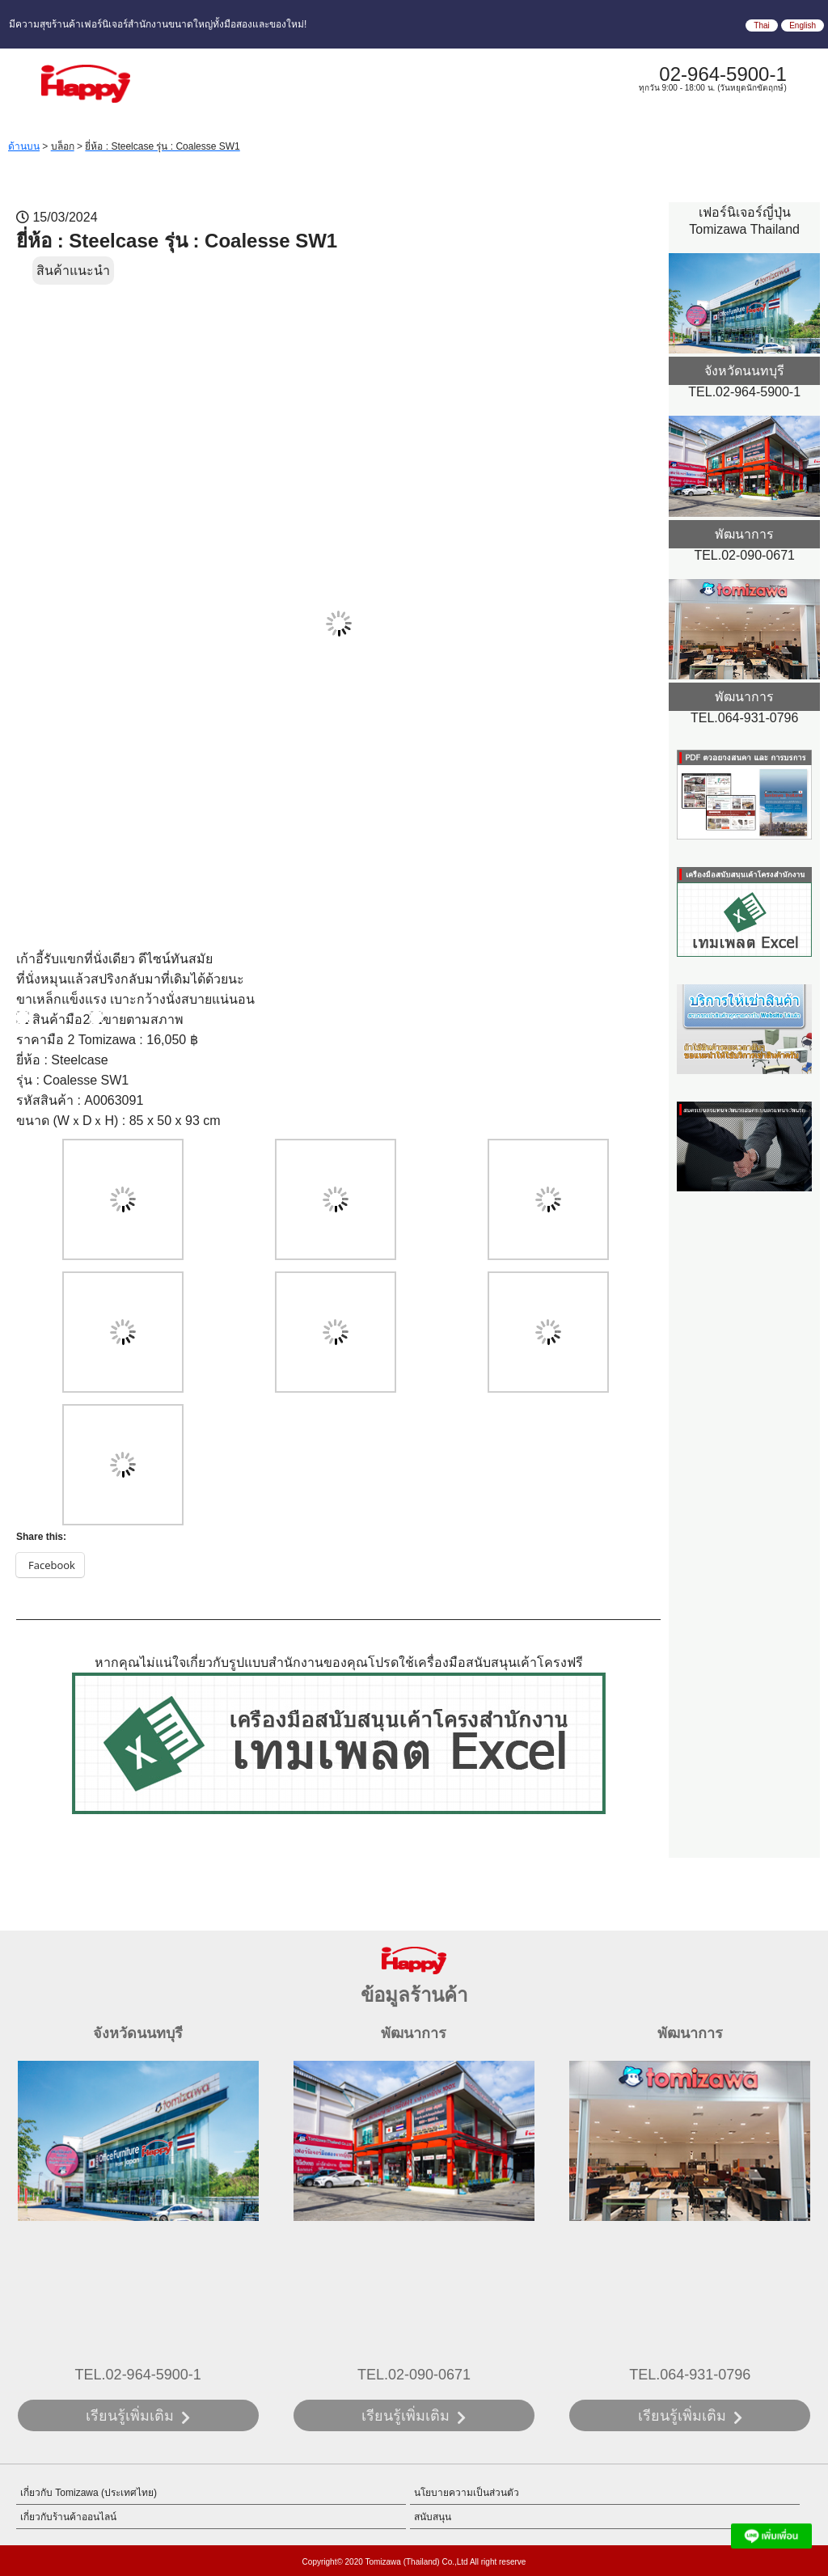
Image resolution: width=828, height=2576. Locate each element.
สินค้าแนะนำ (73, 270)
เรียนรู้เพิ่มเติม (130, 2416)
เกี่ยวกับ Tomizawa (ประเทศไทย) (88, 2492)
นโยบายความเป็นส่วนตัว (466, 2492)
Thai (761, 25)
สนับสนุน (432, 2517)
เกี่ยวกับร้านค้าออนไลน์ (68, 2517)
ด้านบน (24, 146)
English (802, 25)
